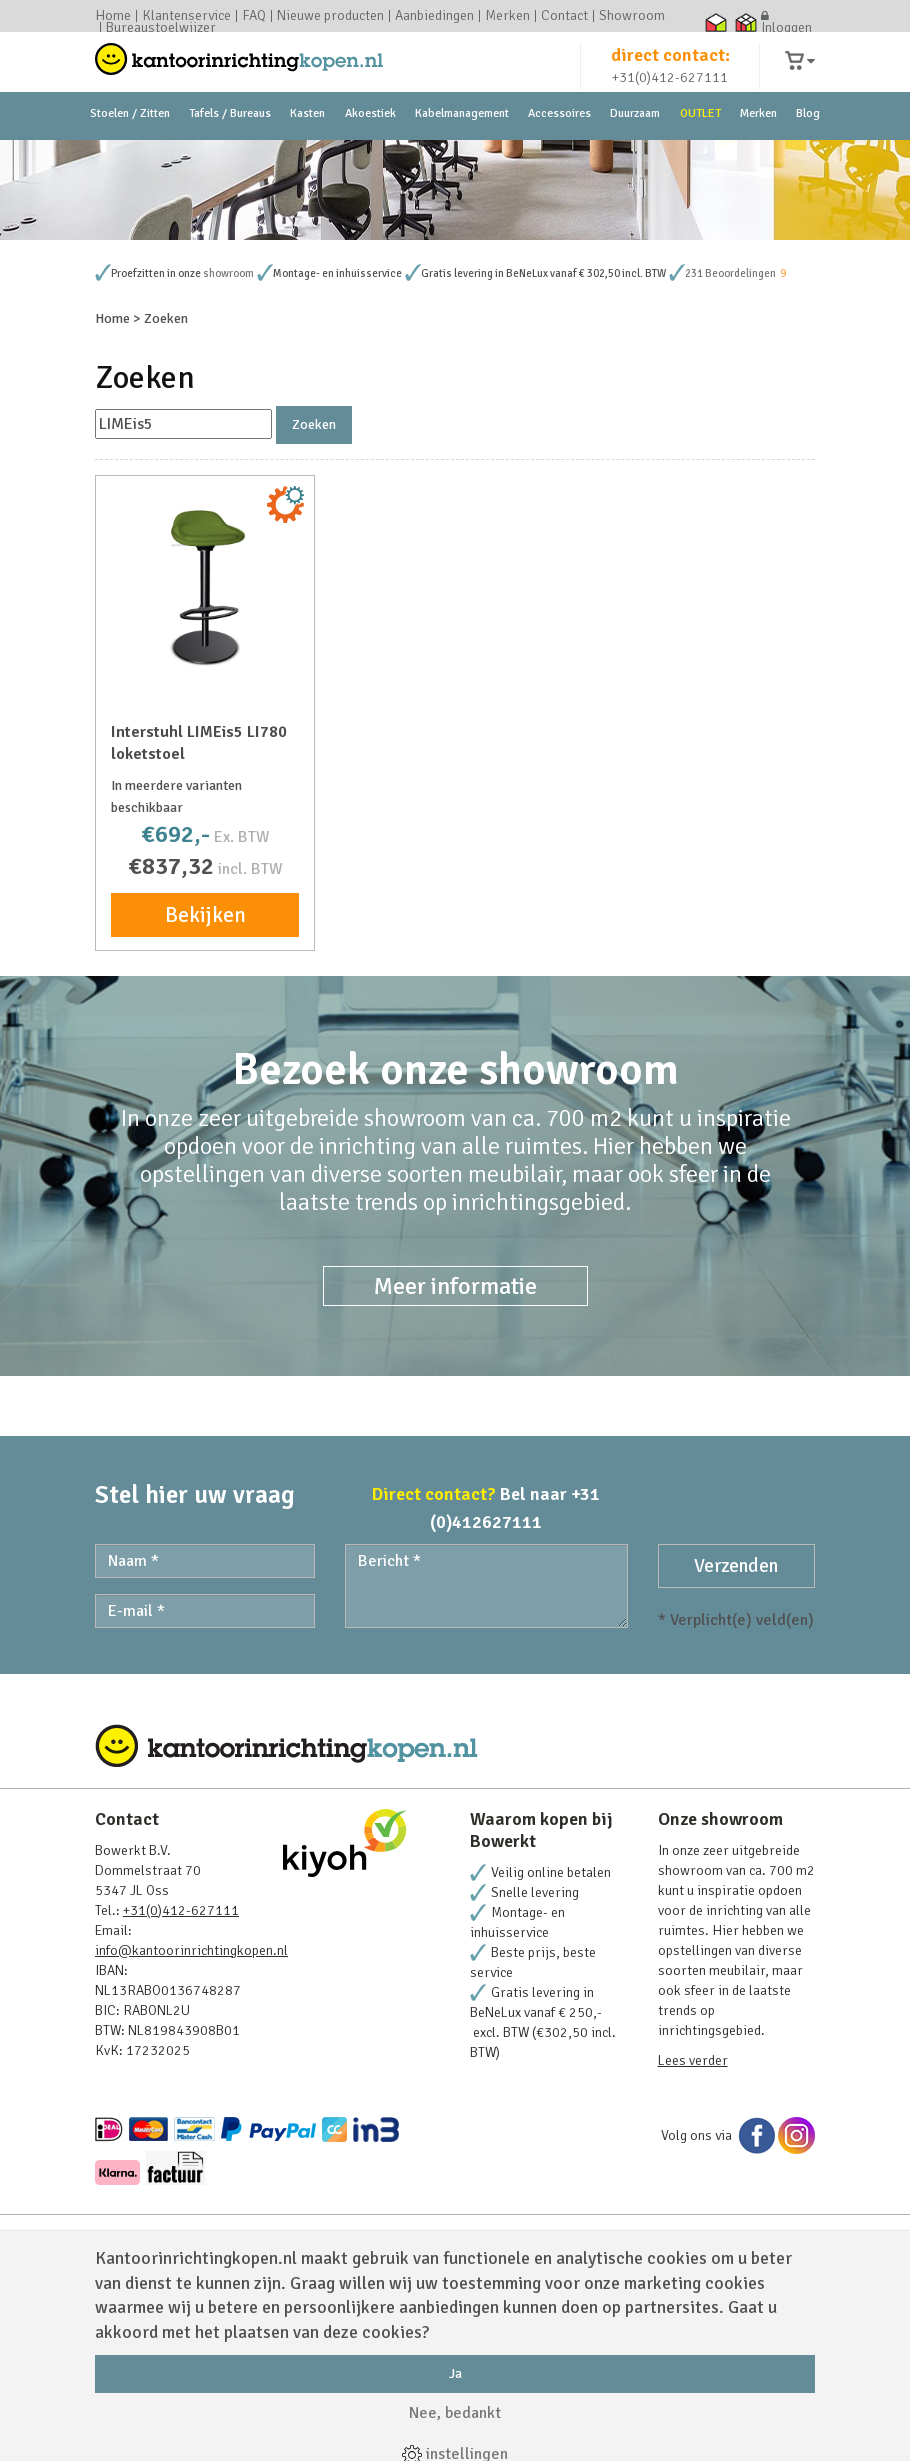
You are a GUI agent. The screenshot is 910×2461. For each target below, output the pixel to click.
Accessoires (559, 159)
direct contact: (670, 74)
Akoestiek (370, 159)
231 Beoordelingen (730, 445)
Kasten (307, 159)
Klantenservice (186, 16)
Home (113, 16)
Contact (564, 16)
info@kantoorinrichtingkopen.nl (191, 2122)
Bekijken (205, 1087)
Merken (507, 16)
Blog (808, 159)
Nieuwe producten (330, 16)
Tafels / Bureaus (230, 159)
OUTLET (700, 159)
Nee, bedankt (455, 2413)
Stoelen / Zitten (130, 159)
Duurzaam (635, 159)
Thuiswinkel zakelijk (745, 22)
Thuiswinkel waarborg (715, 22)
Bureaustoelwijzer (161, 28)
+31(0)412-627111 (670, 96)
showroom (228, 445)
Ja (455, 2373)
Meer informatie (455, 1458)
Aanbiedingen (434, 16)
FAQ (254, 16)
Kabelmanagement (462, 159)
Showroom (632, 16)
